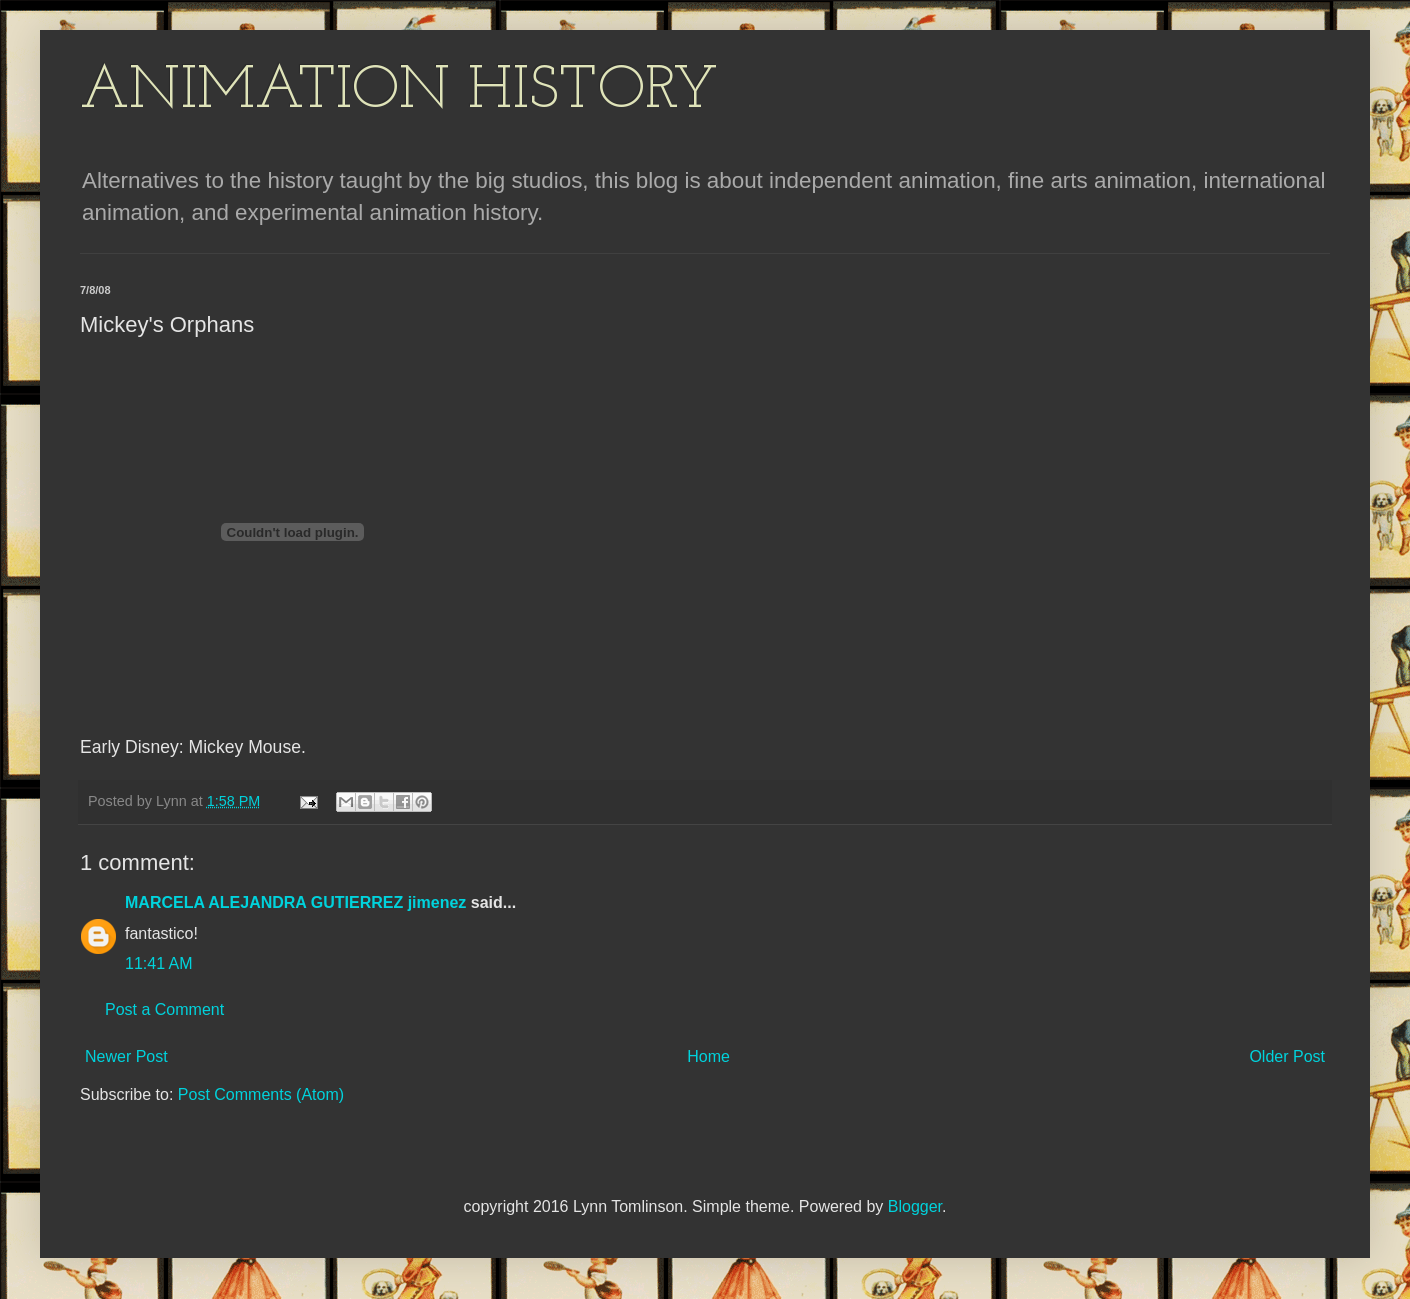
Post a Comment (164, 1009)
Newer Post (126, 1056)
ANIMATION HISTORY (399, 92)
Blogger (915, 1206)
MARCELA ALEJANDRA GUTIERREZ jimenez (295, 902)
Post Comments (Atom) (261, 1094)
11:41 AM (159, 963)
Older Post (1287, 1056)
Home (708, 1056)
